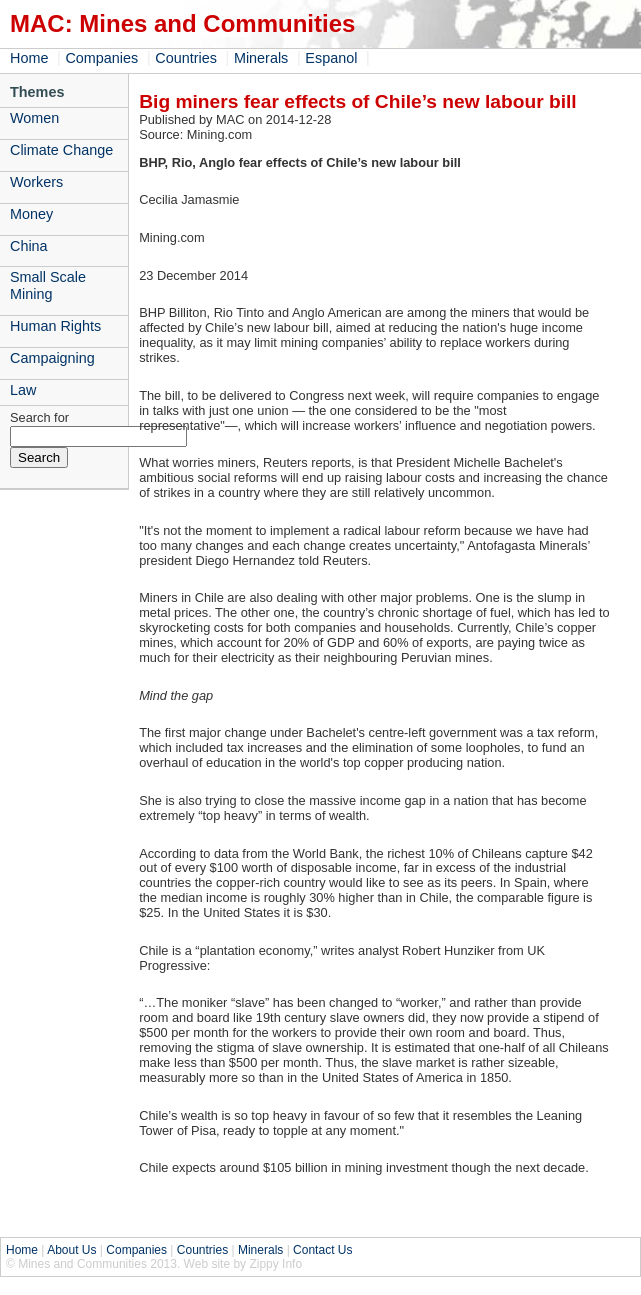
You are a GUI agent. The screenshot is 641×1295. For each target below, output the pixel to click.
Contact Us (322, 1250)
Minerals (261, 58)
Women (34, 118)
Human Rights (55, 326)
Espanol (331, 58)
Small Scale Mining (48, 285)
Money (31, 214)
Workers (36, 182)
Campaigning (52, 358)
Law (23, 390)
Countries (186, 58)
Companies (101, 58)
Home (29, 58)
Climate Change (61, 150)
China (29, 246)
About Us (71, 1250)
